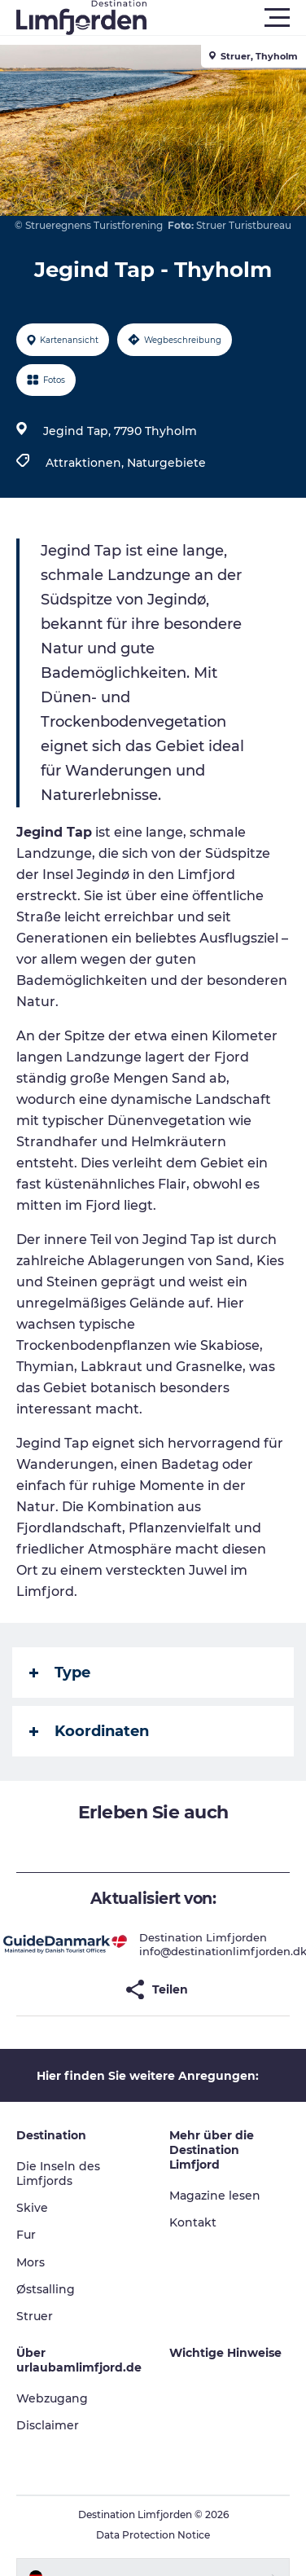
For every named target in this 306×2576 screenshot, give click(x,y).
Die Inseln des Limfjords (58, 2173)
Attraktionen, (86, 462)
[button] (226, 18)
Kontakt (192, 2222)
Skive (32, 2207)
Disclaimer (47, 2425)
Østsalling (45, 2289)
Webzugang (52, 2398)
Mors (30, 2262)
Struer (34, 2316)
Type (59, 1672)
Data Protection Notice (153, 2535)
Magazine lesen (214, 2195)
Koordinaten (89, 1731)
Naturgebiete (166, 462)
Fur (26, 2234)
